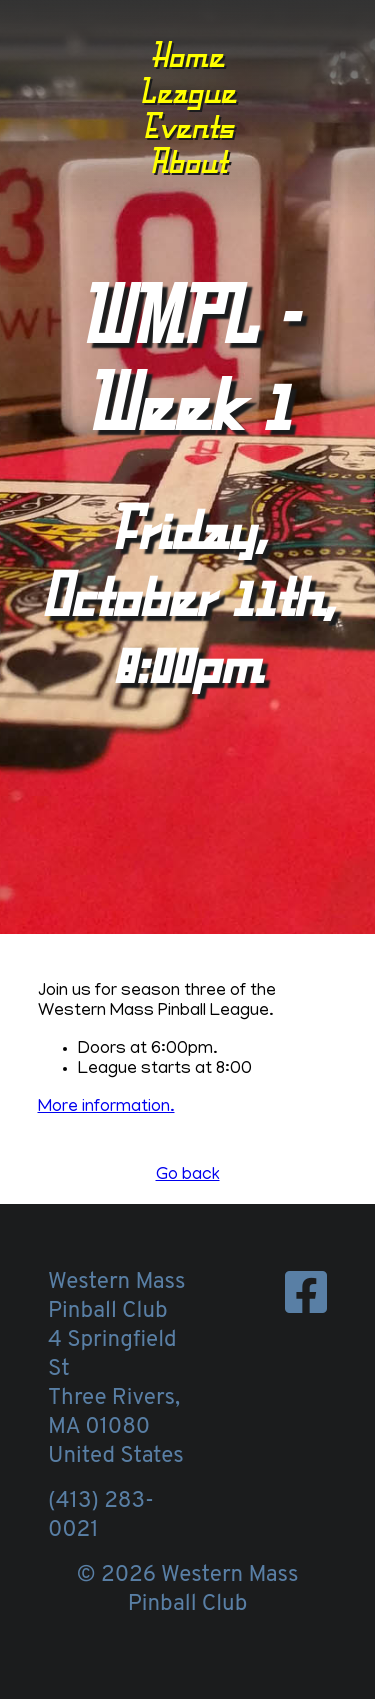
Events (188, 126)
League (187, 91)
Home (187, 55)
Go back (188, 1176)
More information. (106, 1108)
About (188, 161)
